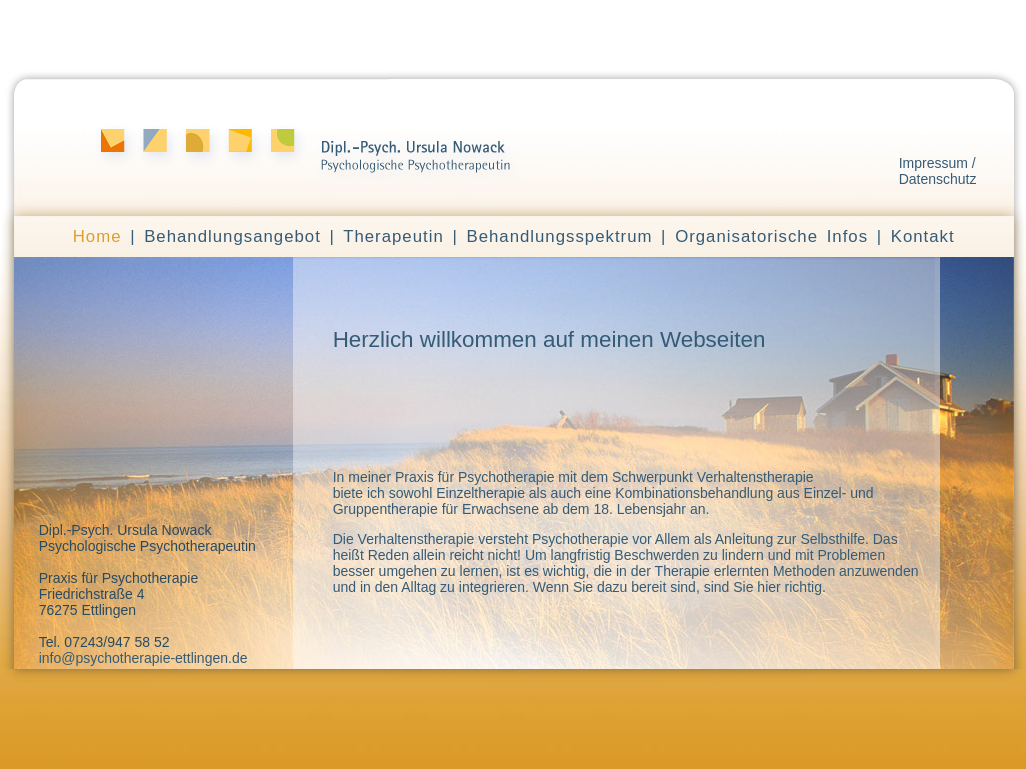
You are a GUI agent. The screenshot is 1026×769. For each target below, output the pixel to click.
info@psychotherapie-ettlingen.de (143, 658)
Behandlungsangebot (232, 236)
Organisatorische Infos (771, 236)
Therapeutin (393, 236)
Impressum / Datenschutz (938, 171)
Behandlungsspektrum (559, 236)
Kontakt (923, 236)
